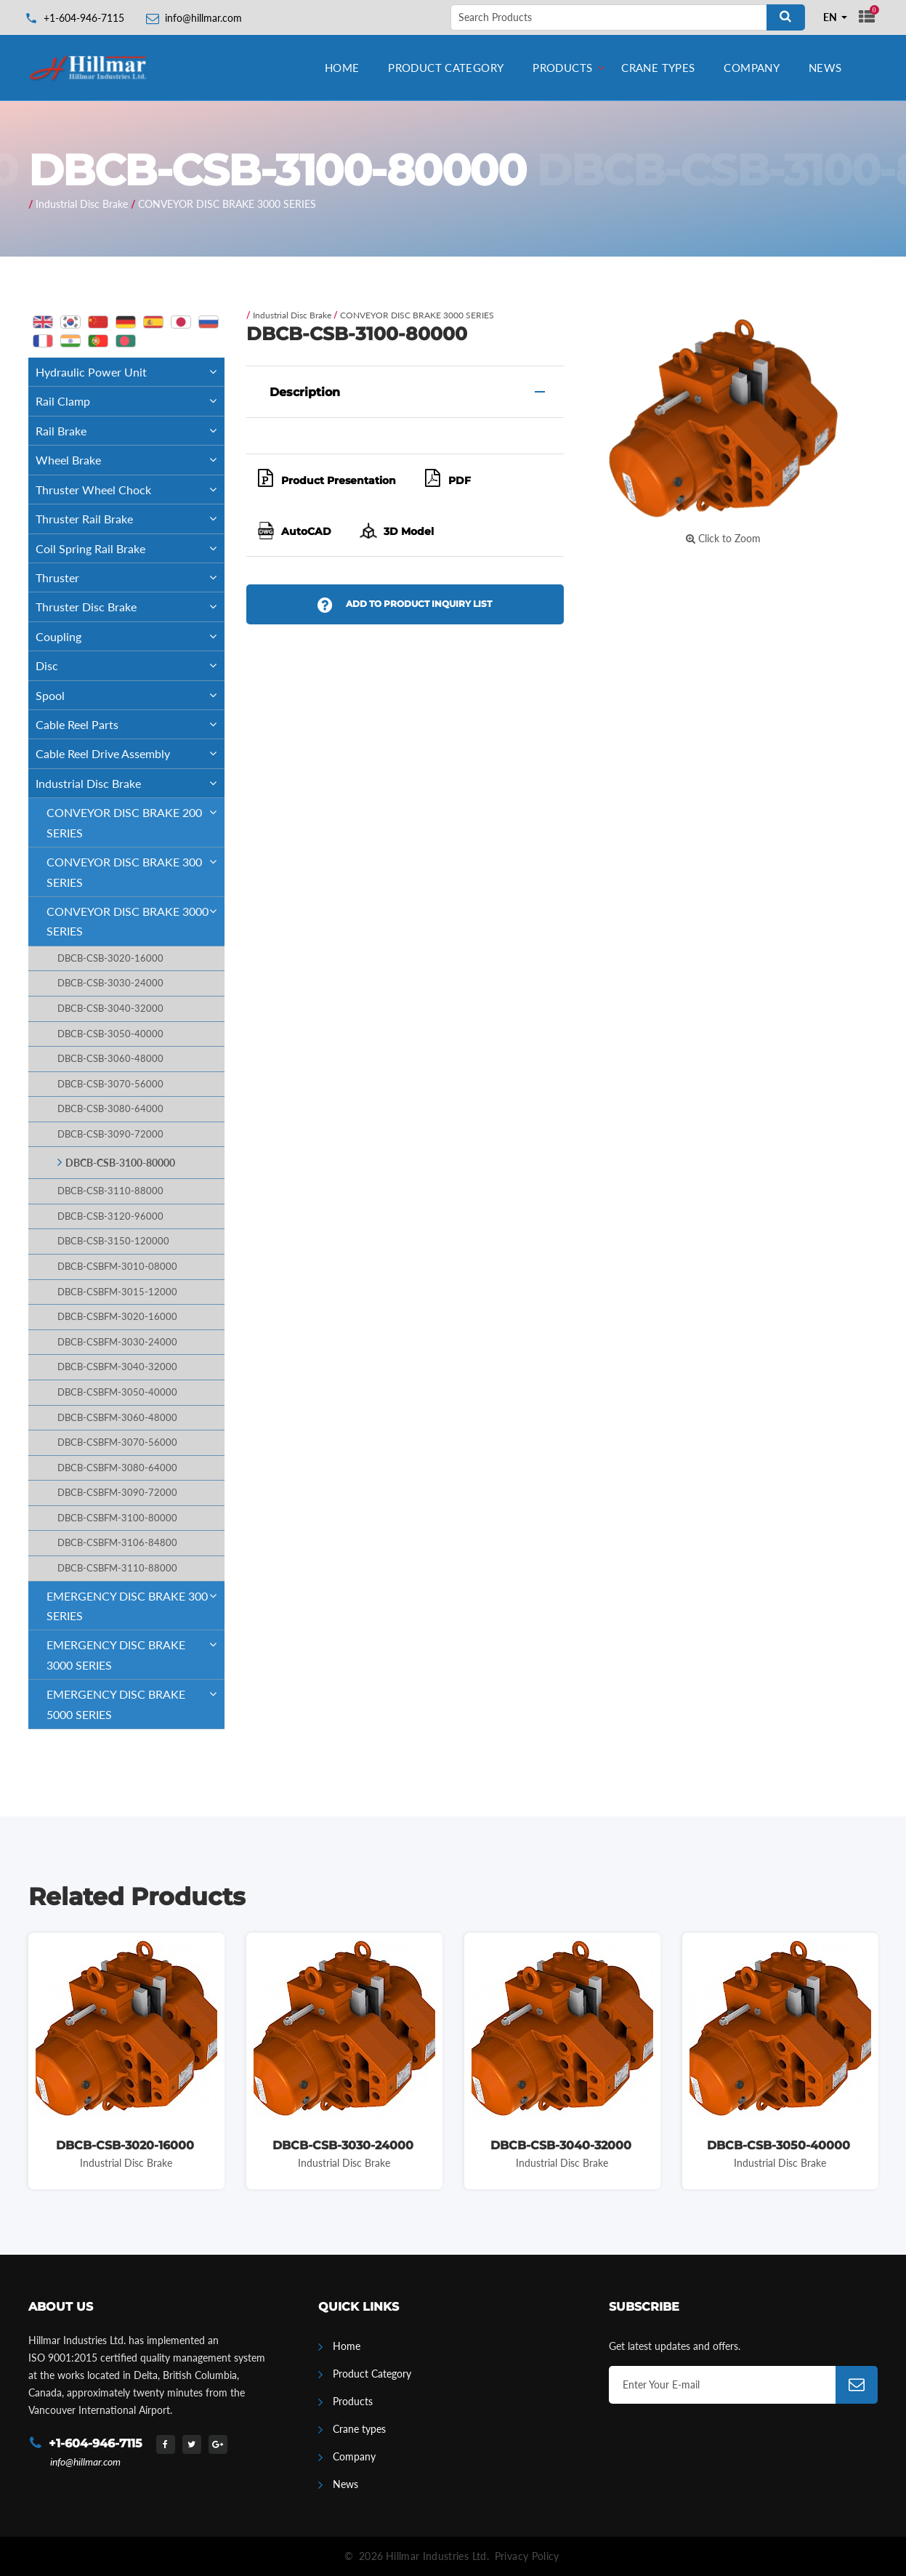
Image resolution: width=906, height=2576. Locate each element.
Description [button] (305, 392)
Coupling (130, 636)
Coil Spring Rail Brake (130, 548)
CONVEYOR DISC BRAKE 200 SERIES (135, 818)
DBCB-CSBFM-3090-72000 (117, 1492)
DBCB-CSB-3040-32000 (110, 1008)
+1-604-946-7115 (84, 18)
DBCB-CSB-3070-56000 (110, 1084)
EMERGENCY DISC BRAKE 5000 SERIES (135, 1700)
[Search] (786, 17)
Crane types (658, 67)
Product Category (445, 67)
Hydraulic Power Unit (130, 372)
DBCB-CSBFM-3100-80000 (117, 1518)
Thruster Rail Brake (130, 518)
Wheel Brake (130, 460)
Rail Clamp (130, 401)
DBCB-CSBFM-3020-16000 (117, 1316)
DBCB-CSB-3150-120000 (113, 1241)
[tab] (405, 392)
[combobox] (836, 17)
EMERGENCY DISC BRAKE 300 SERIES (135, 1602)
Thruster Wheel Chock (130, 489)
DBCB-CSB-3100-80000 (120, 1162)
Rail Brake (130, 430)
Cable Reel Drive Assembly (130, 753)
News (825, 67)
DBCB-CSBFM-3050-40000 (117, 1392)
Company (752, 67)
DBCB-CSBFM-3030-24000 (117, 1342)
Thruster (130, 577)
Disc (130, 665)
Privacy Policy (527, 2556)
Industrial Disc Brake (82, 204)
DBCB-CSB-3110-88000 (110, 1191)
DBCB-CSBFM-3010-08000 (117, 1266)
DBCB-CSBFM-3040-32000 (117, 1366)
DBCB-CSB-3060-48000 (110, 1058)
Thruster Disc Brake (130, 606)
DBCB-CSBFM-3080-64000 (117, 1467)
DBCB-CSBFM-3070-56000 (117, 1442)
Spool (130, 695)
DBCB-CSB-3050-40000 (110, 1034)
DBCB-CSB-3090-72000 (110, 1134)
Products (562, 67)
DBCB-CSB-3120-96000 (110, 1216)
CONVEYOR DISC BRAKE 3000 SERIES (227, 204)
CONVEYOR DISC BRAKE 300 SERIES (135, 868)
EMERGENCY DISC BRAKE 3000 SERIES (135, 1650)
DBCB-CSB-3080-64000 (110, 1108)
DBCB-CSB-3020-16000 (110, 958)
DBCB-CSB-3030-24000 (110, 983)
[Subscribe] (857, 2385)
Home (342, 67)
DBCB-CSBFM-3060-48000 (117, 1417)
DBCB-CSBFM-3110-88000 (117, 1568)
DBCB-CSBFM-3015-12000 (117, 1292)
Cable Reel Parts (130, 724)
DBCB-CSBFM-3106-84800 (117, 1542)
